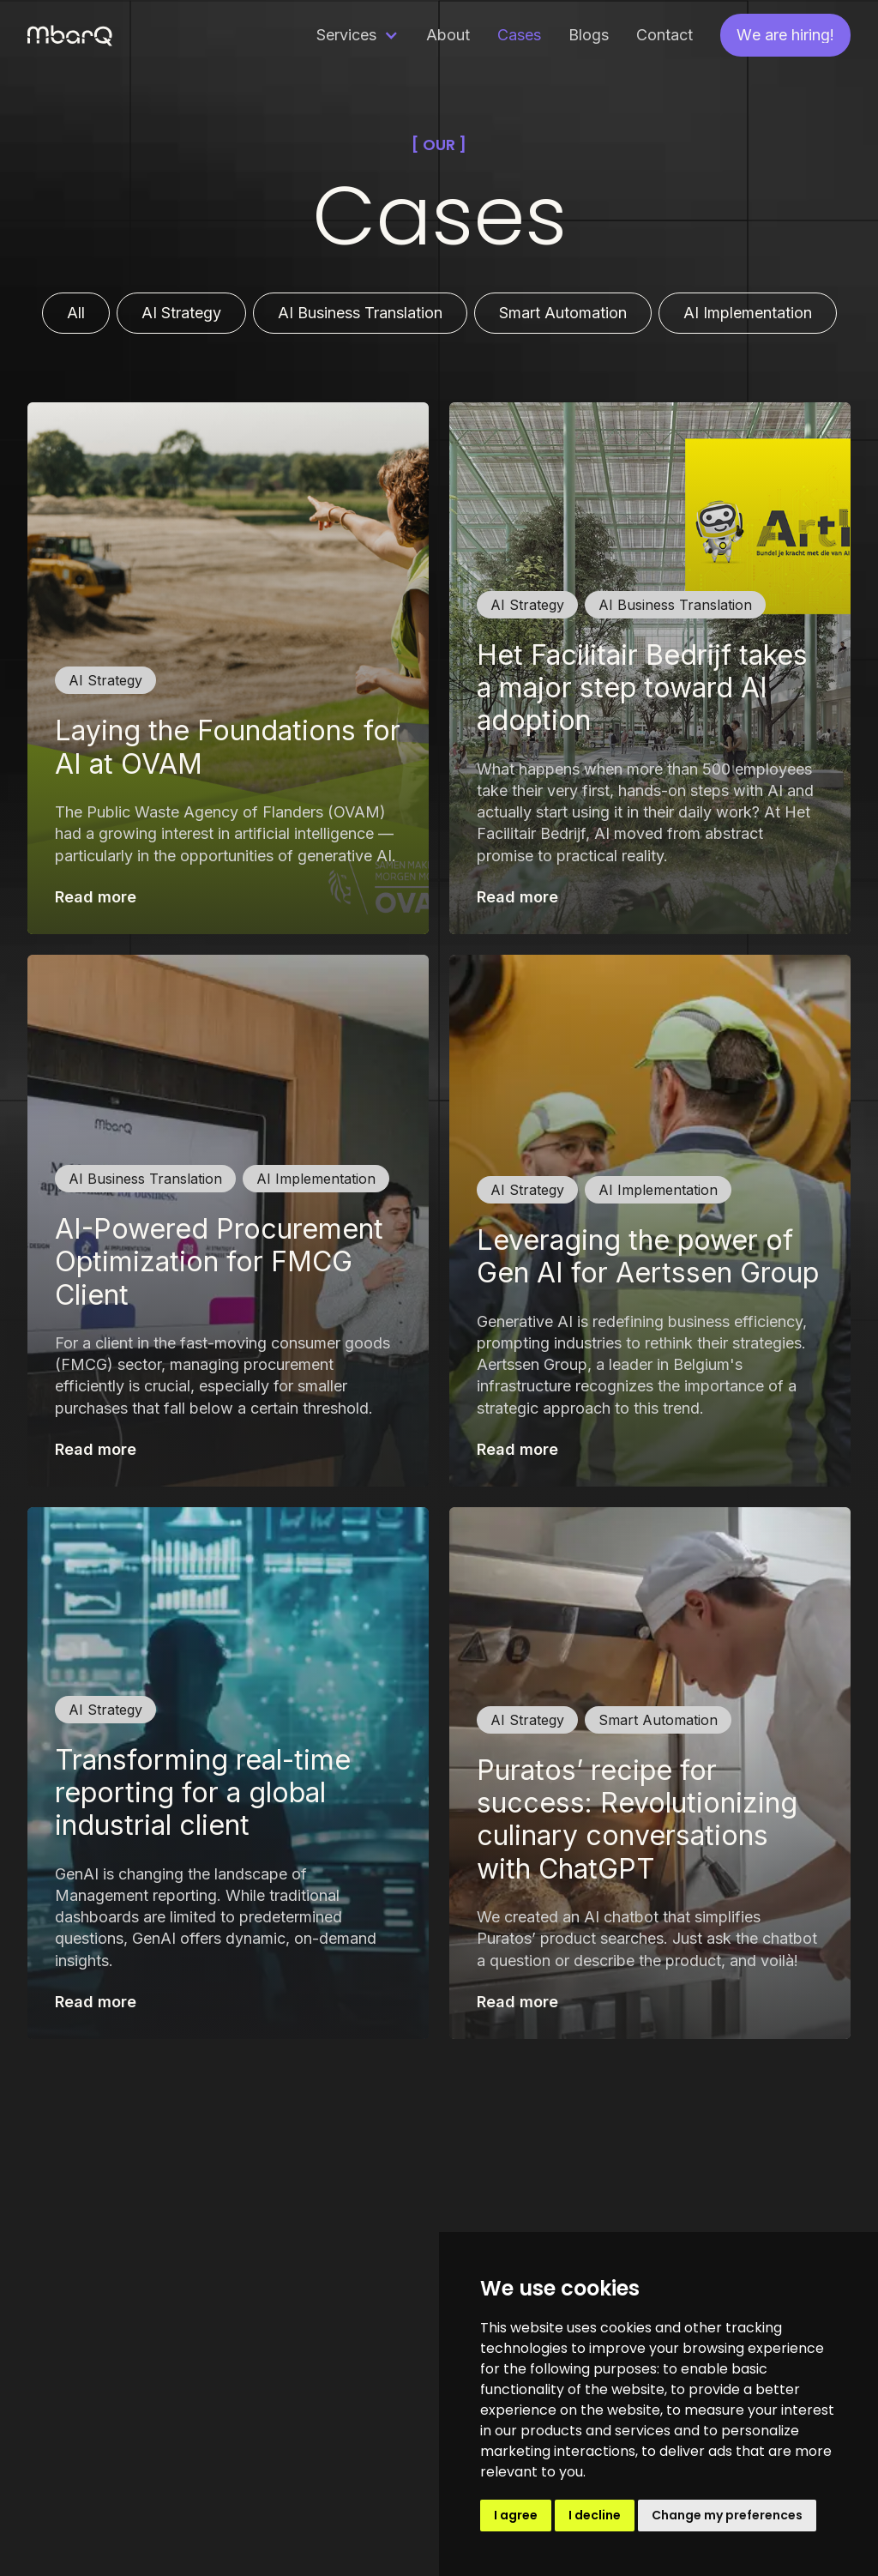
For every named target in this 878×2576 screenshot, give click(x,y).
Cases (519, 35)
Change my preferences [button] (727, 2515)
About (448, 35)
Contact (664, 35)
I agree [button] (516, 2515)
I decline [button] (594, 2515)
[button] (357, 35)
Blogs (588, 35)
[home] (69, 35)
